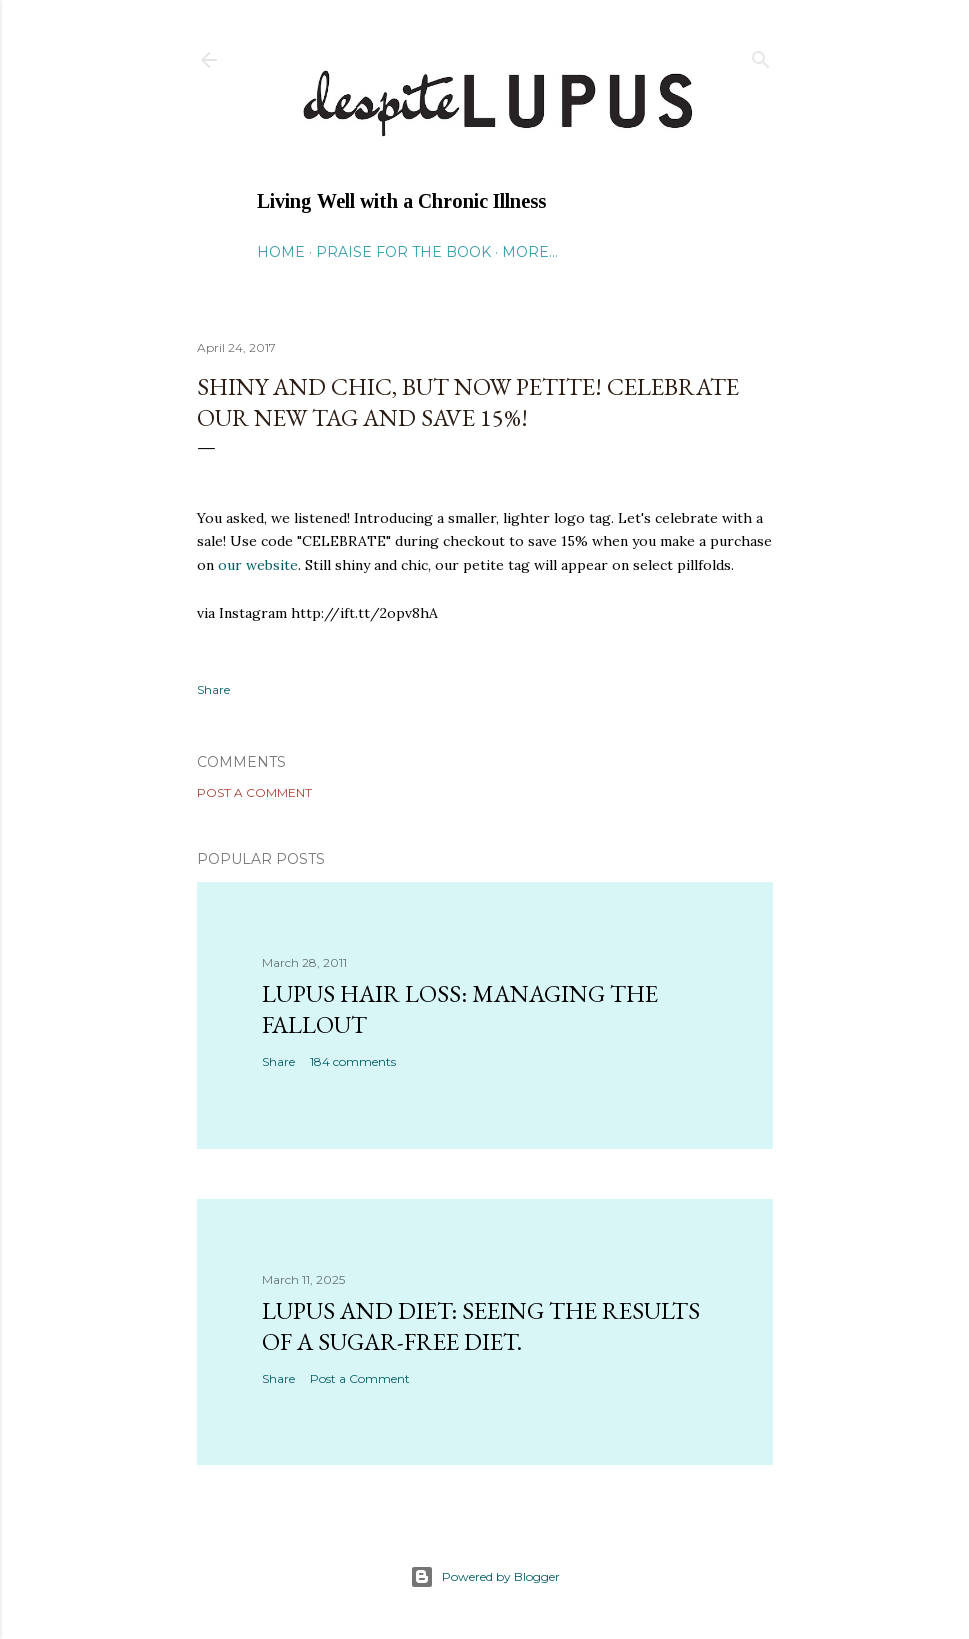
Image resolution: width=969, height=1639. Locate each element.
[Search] (761, 55)
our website (256, 565)
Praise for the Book (403, 252)
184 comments (353, 1061)
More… (530, 252)
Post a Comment (254, 792)
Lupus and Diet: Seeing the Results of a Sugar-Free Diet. (481, 1326)
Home (281, 252)
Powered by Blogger (485, 1577)
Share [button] (213, 689)
